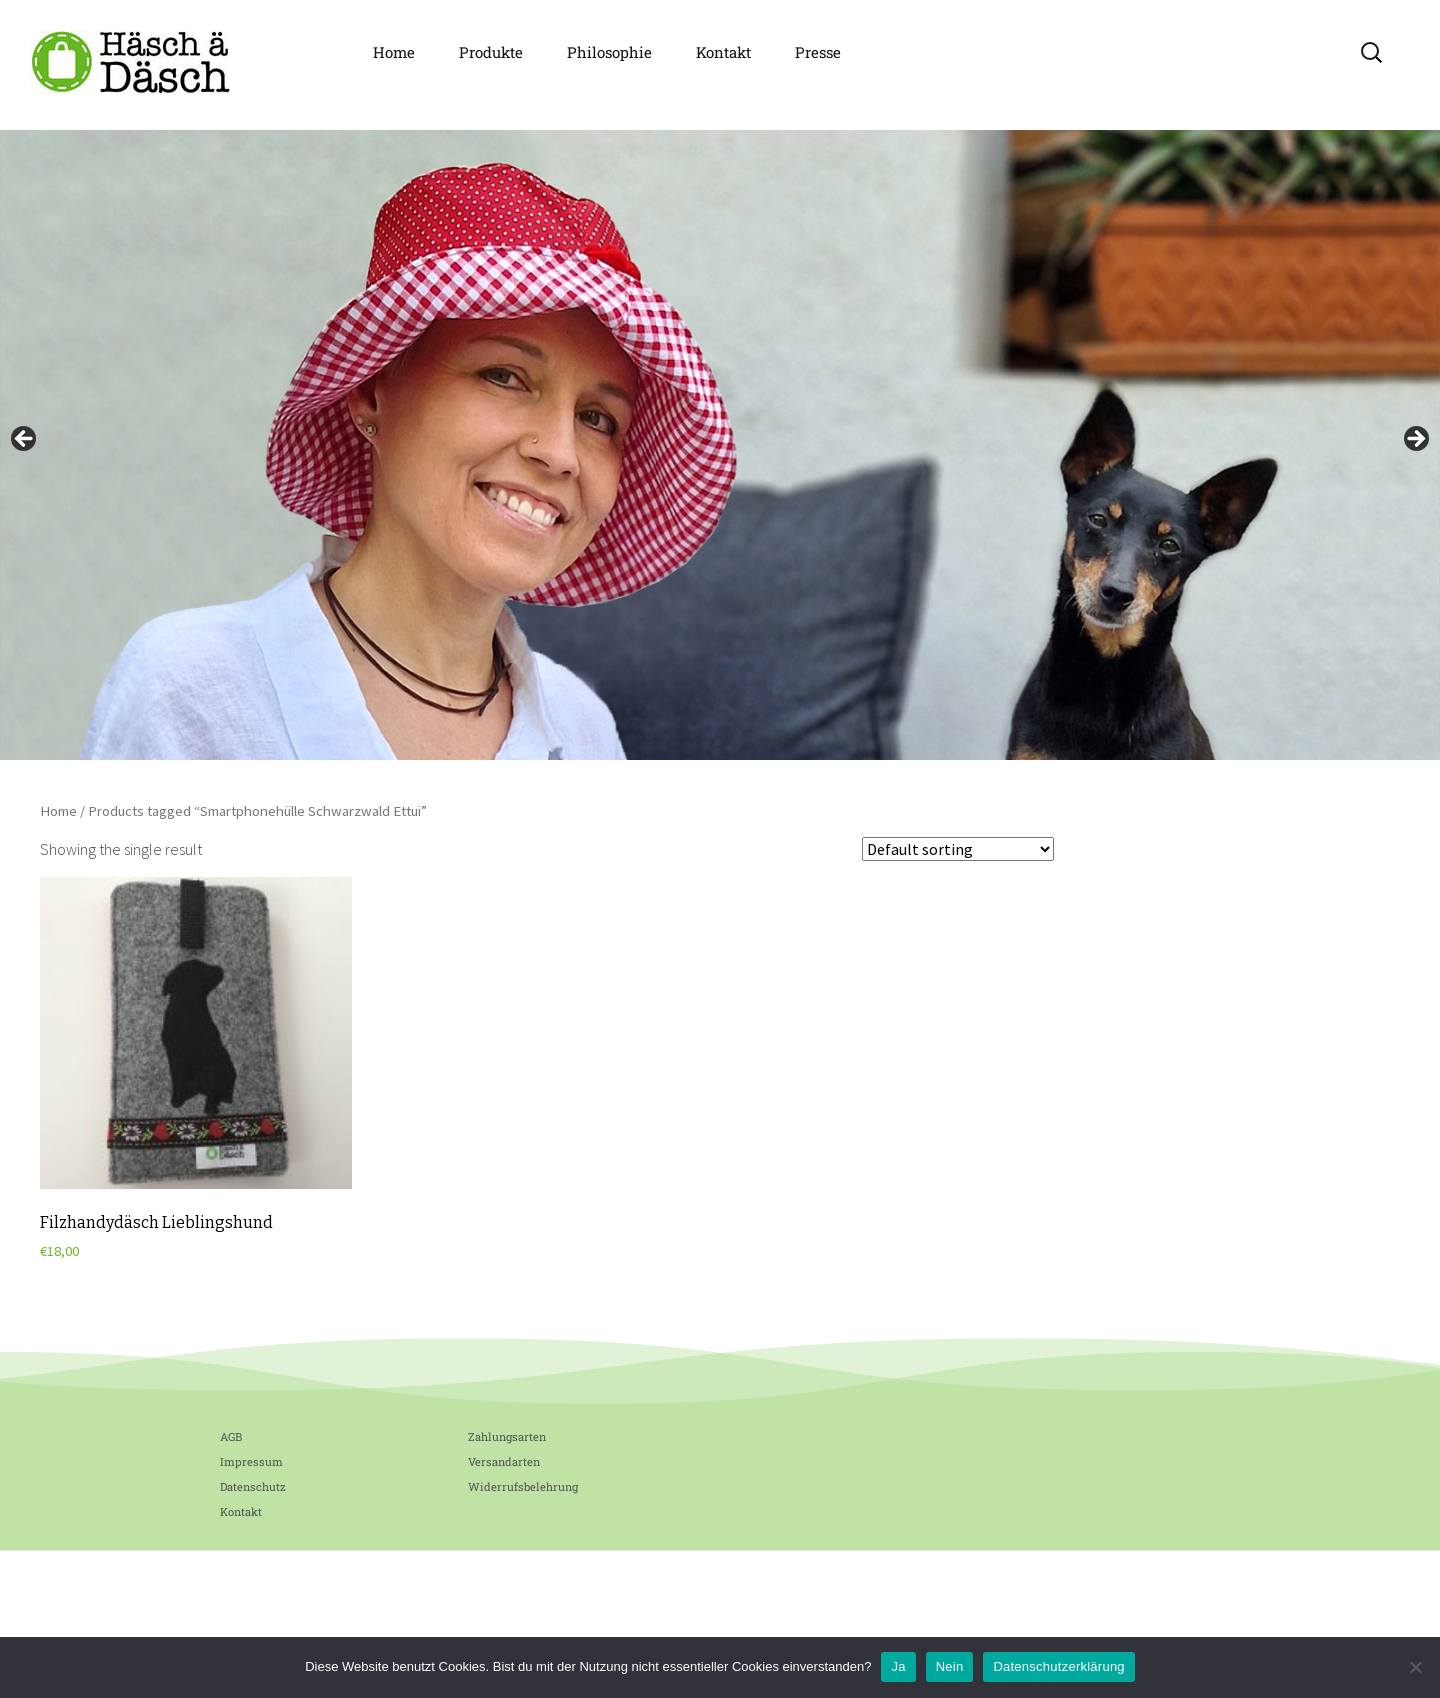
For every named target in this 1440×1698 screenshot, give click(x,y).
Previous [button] (25, 440)
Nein (950, 1666)
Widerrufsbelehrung (523, 1486)
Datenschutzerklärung (1058, 1666)
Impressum (251, 1461)
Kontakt (723, 52)
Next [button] (1415, 440)
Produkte (491, 52)
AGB (231, 1436)
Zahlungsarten (507, 1436)
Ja (898, 1666)
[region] (720, 445)
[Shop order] (958, 849)
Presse (818, 52)
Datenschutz (253, 1486)
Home (394, 52)
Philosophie (609, 52)
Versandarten (504, 1461)
